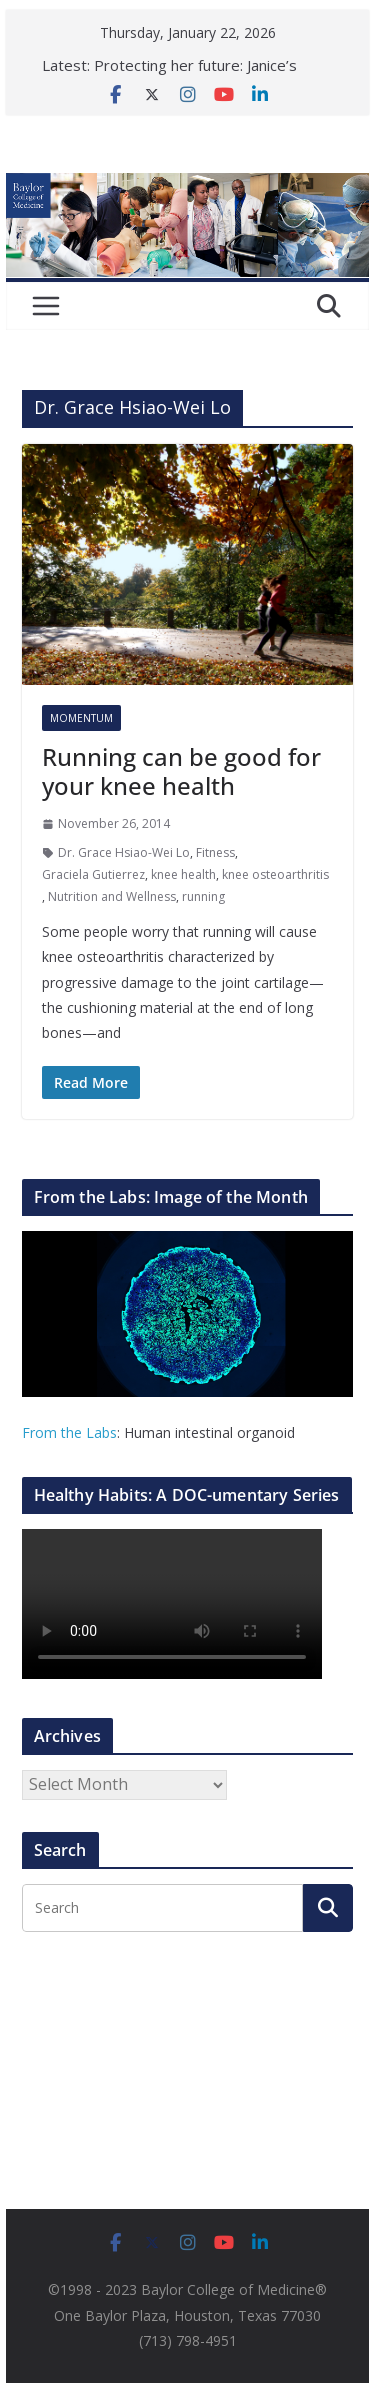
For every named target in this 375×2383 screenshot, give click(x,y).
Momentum (81, 718)
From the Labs (69, 1432)
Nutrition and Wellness (112, 896)
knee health (183, 874)
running (203, 896)
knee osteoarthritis (275, 874)
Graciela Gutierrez (93, 874)
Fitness (215, 852)
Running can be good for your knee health (181, 771)
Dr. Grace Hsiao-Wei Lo (124, 852)
